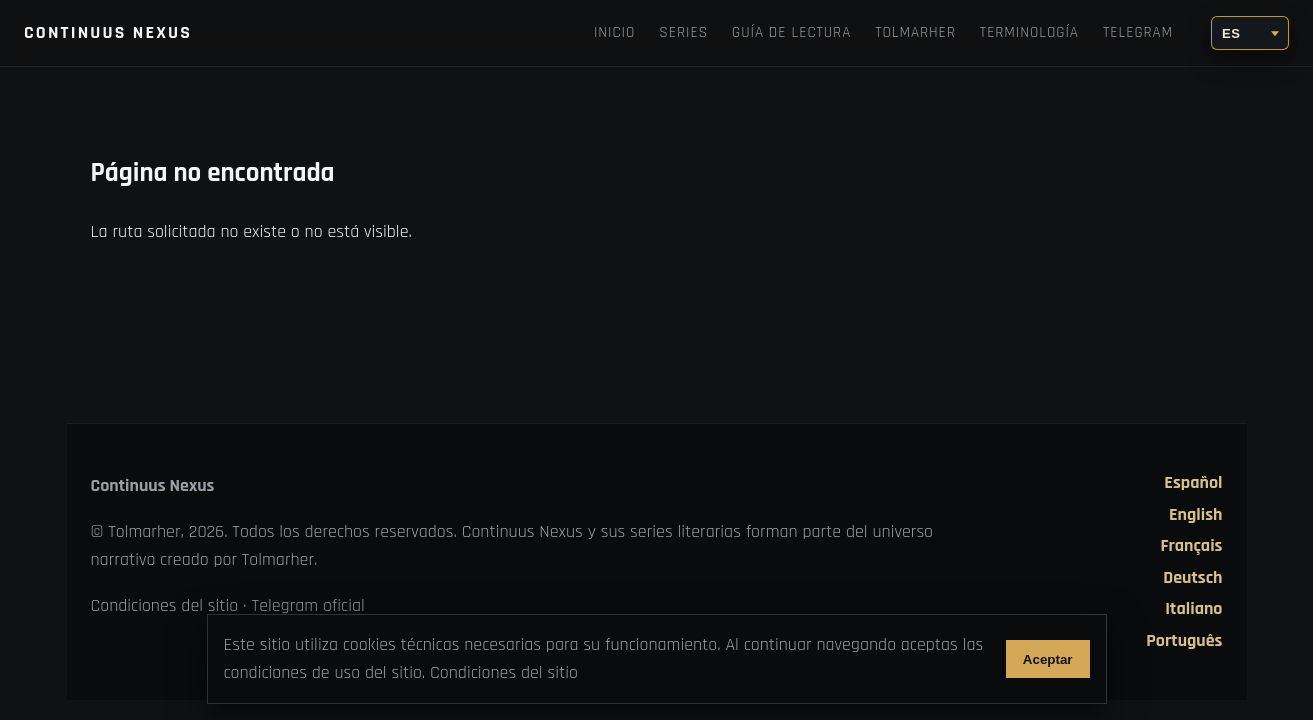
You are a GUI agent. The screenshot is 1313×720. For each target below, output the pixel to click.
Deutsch (1192, 578)
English (1195, 515)
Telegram (1138, 32)
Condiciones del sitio (165, 605)
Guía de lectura (791, 32)
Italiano (1193, 609)
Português (1184, 641)
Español (1193, 483)
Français (1191, 546)
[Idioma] (1250, 33)
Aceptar (1048, 659)
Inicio (614, 32)
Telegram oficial (308, 605)
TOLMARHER (915, 32)
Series (683, 32)
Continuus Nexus (108, 32)
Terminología (1029, 32)
